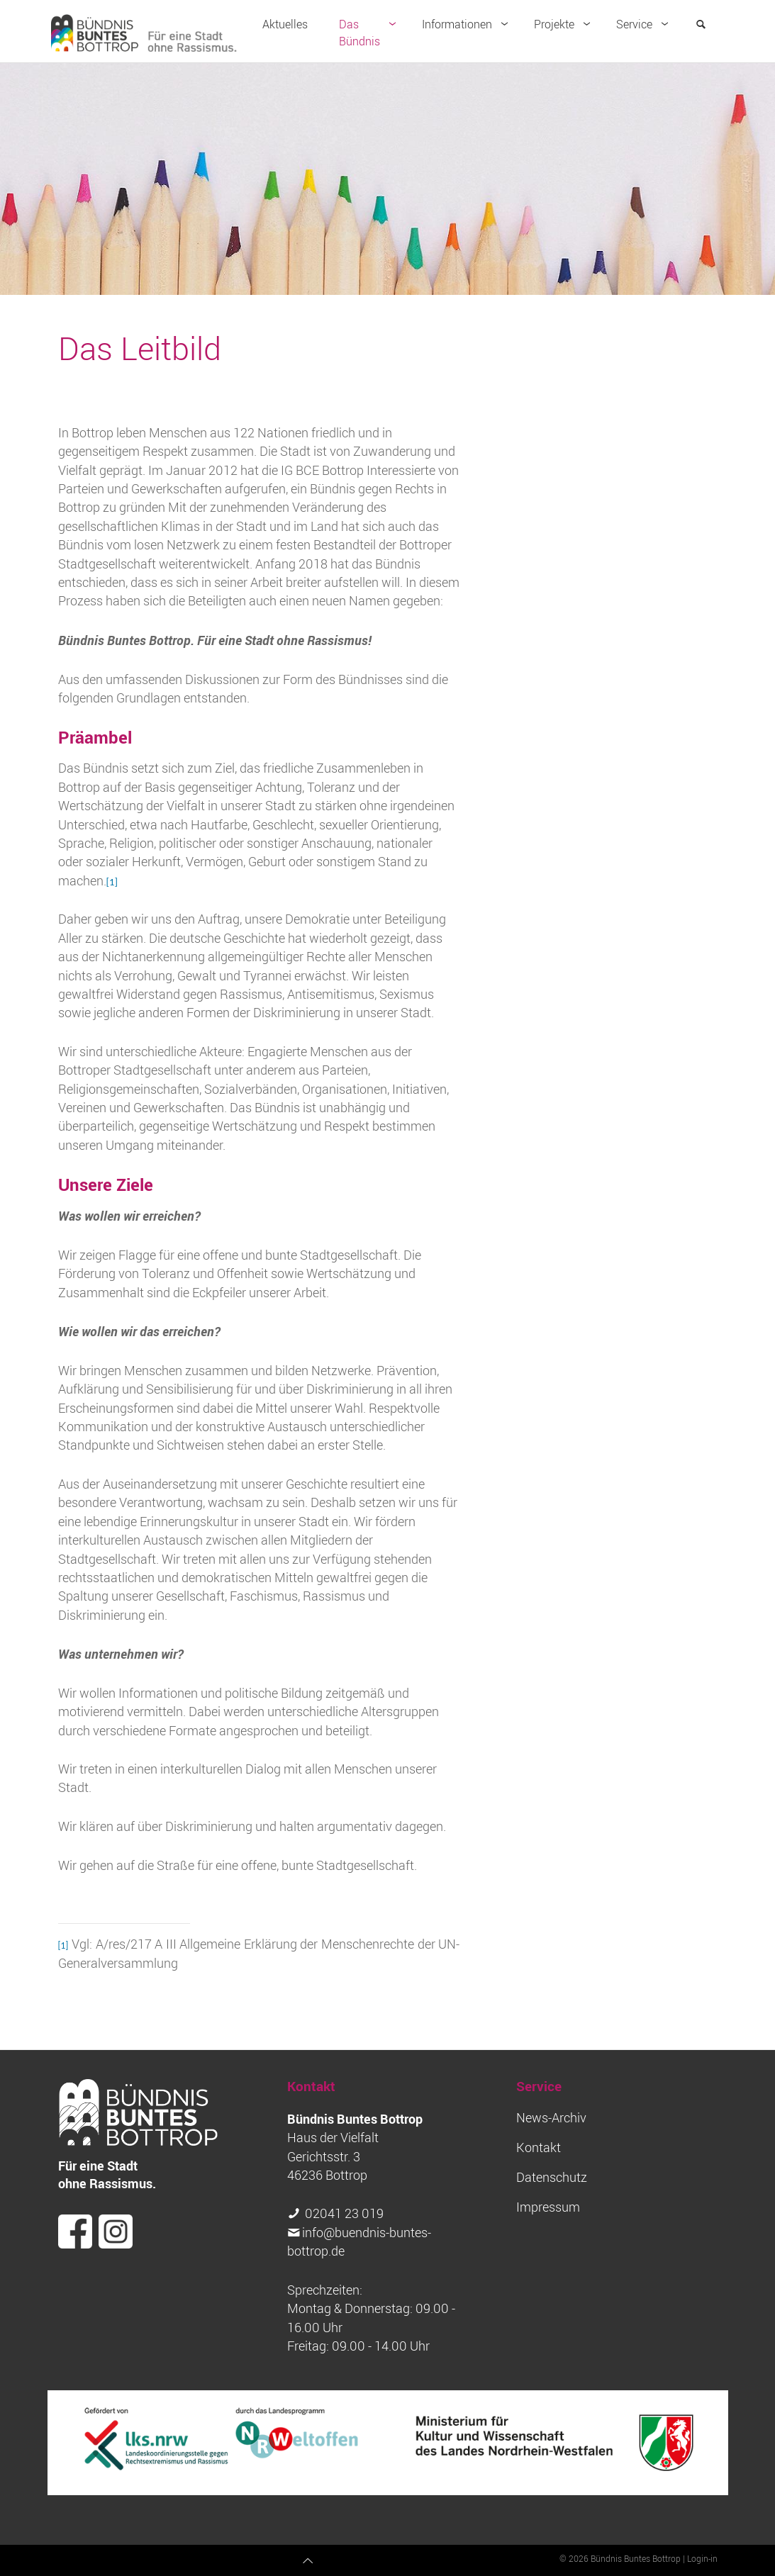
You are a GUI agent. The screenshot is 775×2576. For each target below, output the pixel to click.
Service (645, 24)
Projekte (565, 24)
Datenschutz (551, 2177)
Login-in (702, 2558)
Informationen (468, 24)
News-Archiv (551, 2118)
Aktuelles (285, 24)
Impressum (548, 2207)
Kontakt (538, 2147)
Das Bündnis (370, 32)
